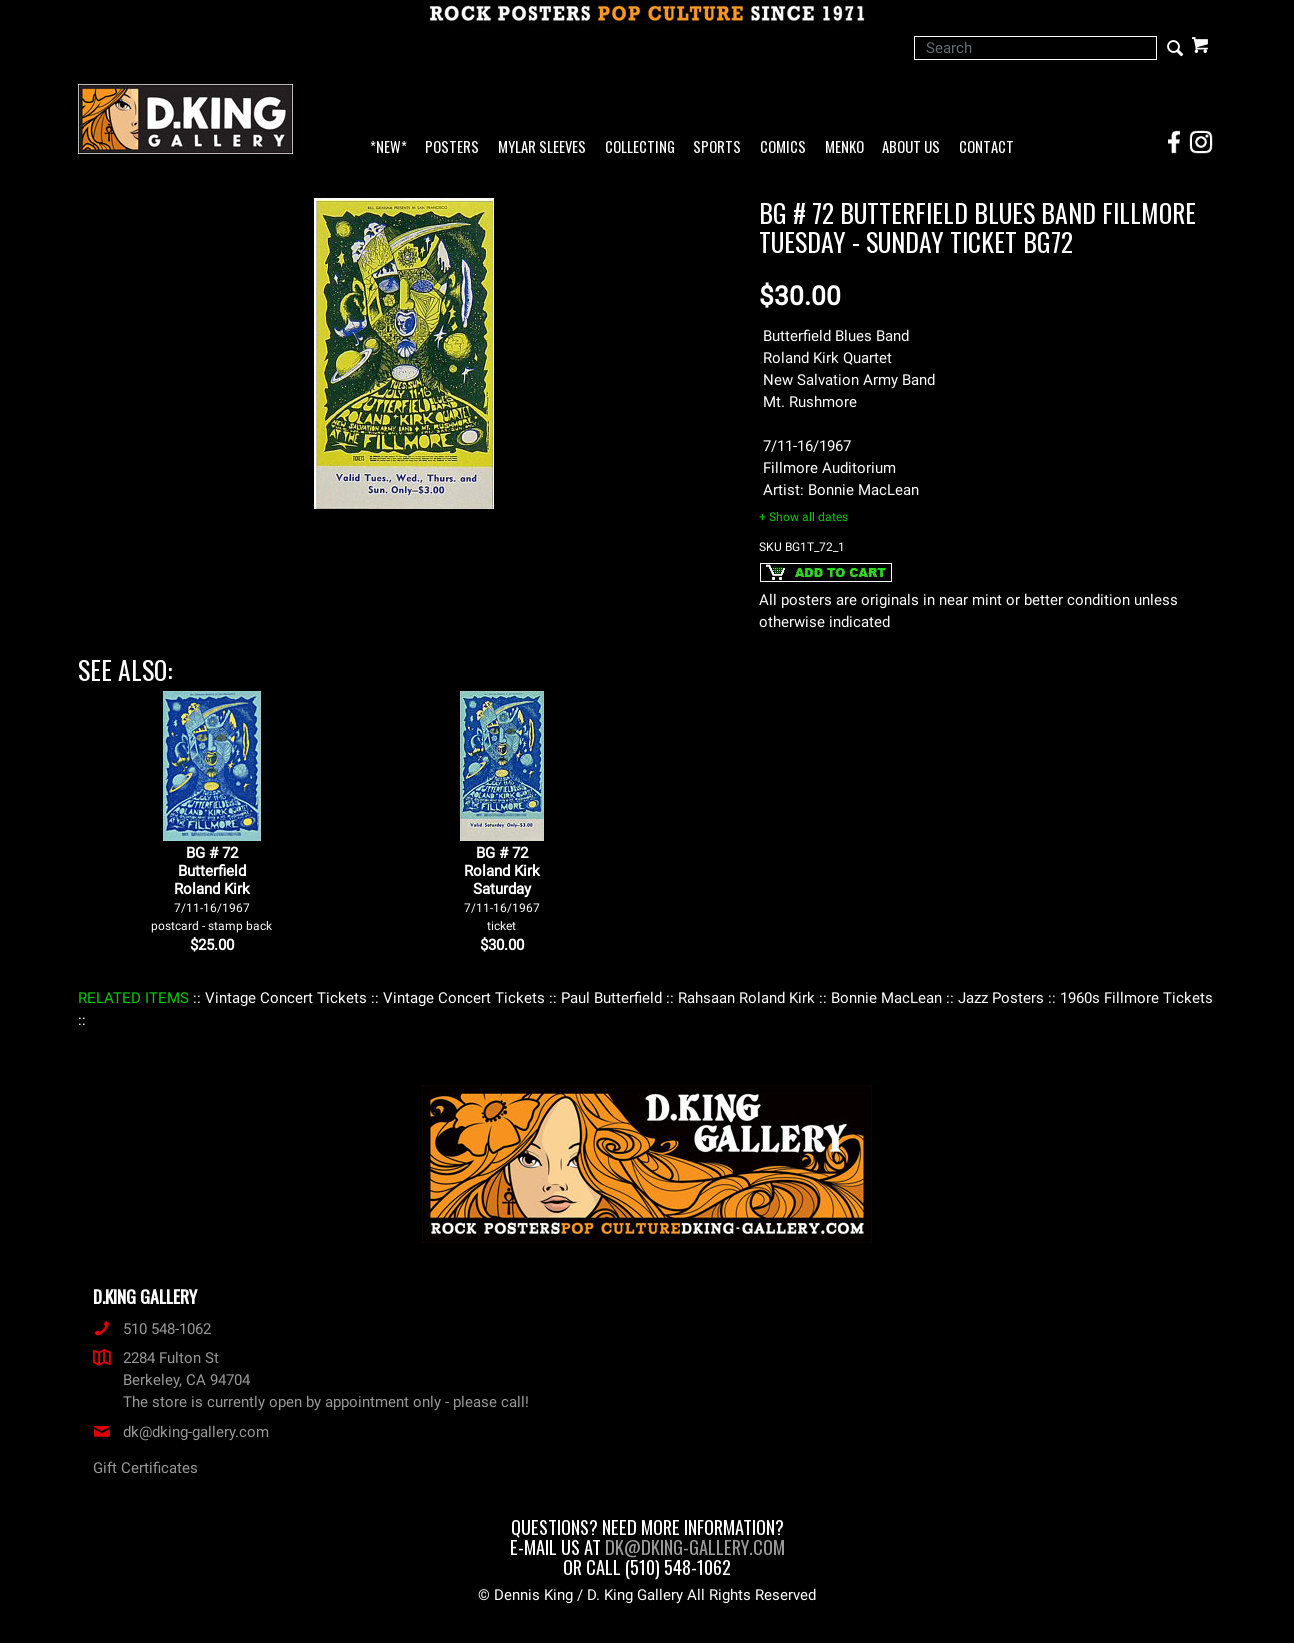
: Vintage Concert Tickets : (286, 998)
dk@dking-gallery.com (181, 1432)
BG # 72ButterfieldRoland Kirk (211, 888)
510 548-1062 (152, 1329)
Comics (783, 147)
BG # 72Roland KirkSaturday (502, 888)
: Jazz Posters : (1001, 998)
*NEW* (388, 147)
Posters (452, 147)
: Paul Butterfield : (611, 998)
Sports (717, 147)
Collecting (640, 147)
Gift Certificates (145, 1468)
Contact (986, 147)
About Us (911, 147)
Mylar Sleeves (542, 147)
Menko (844, 147)
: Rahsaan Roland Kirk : (746, 998)
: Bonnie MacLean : (886, 998)
